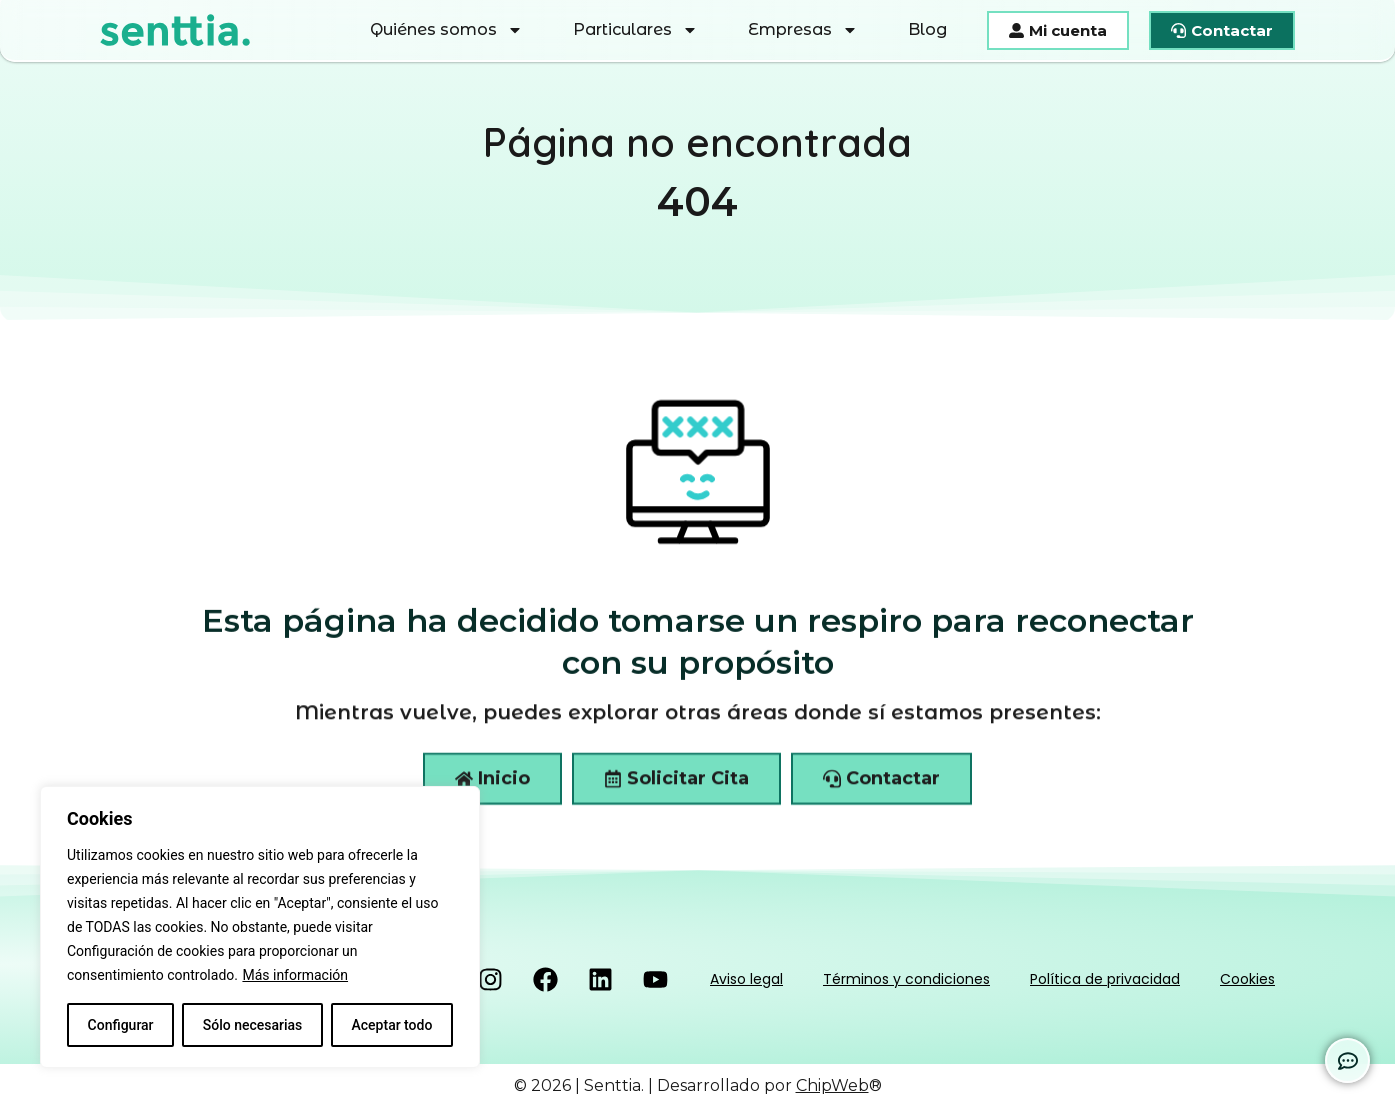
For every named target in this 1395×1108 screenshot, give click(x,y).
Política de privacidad (1105, 979)
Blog (927, 29)
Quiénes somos (446, 30)
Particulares (635, 30)
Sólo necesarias (253, 1025)
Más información (295, 975)
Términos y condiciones (906, 979)
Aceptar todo (392, 1025)
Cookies (1247, 979)
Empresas (803, 30)
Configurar (121, 1025)
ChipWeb (832, 1085)
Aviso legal (746, 979)
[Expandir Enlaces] (1347, 1060)
